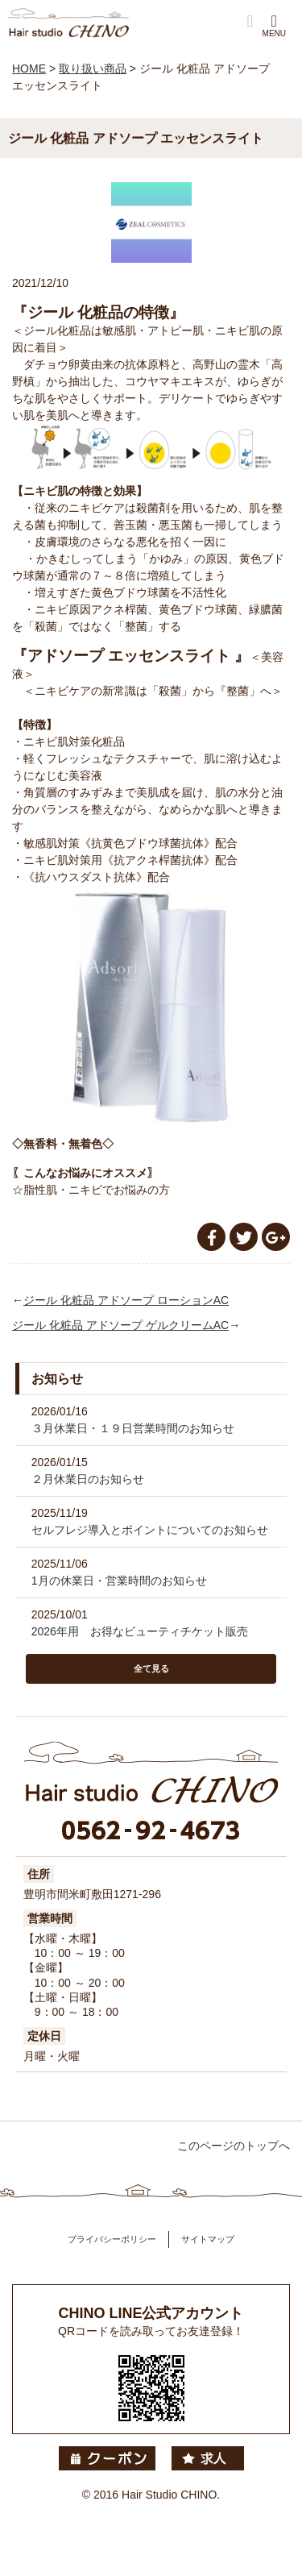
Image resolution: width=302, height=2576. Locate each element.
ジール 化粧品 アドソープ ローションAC (126, 1300)
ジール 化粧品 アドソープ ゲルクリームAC (120, 1325)
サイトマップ (207, 2239)
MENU (274, 25)
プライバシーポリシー (112, 2239)
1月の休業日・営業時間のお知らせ (119, 1580)
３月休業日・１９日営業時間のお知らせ (132, 1428)
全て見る (151, 1668)
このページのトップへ (233, 2145)
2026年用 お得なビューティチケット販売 (139, 1631)
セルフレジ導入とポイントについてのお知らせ (149, 1529)
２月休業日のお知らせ (87, 1479)
